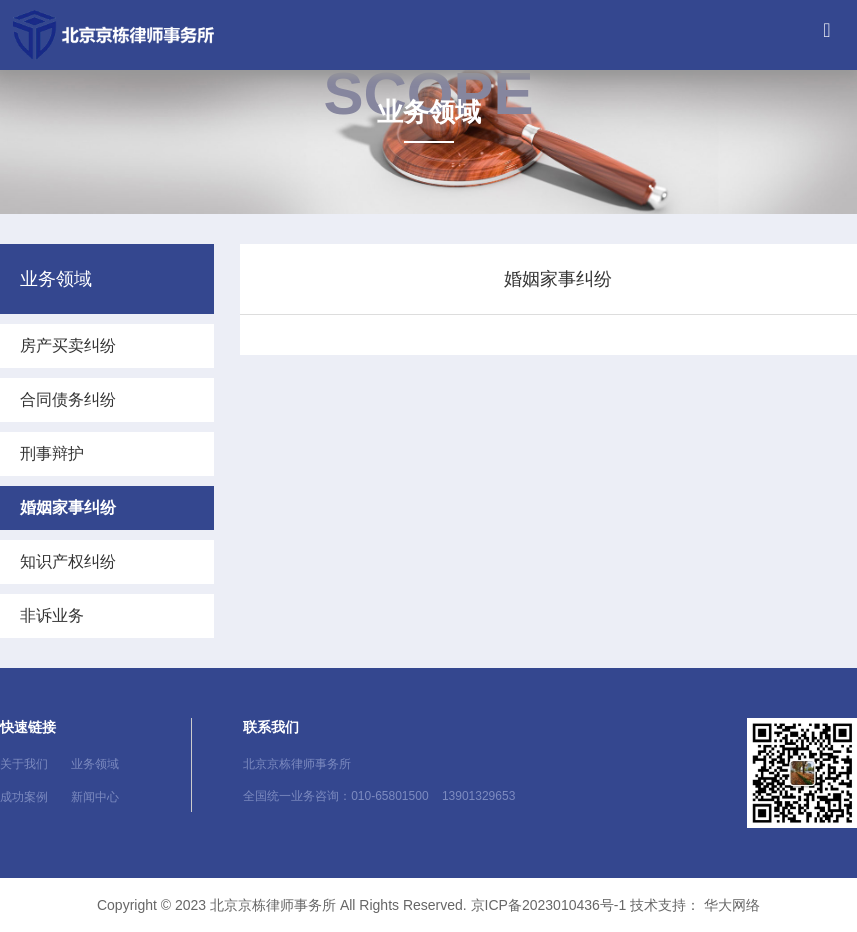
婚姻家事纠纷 (68, 507)
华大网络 (732, 905)
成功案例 (24, 797)
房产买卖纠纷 (68, 345)
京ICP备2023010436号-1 (549, 905)
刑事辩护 (52, 453)
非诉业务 (52, 615)
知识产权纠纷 (68, 561)
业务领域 (95, 764)
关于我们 (24, 764)
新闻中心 (95, 797)
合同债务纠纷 (68, 399)
